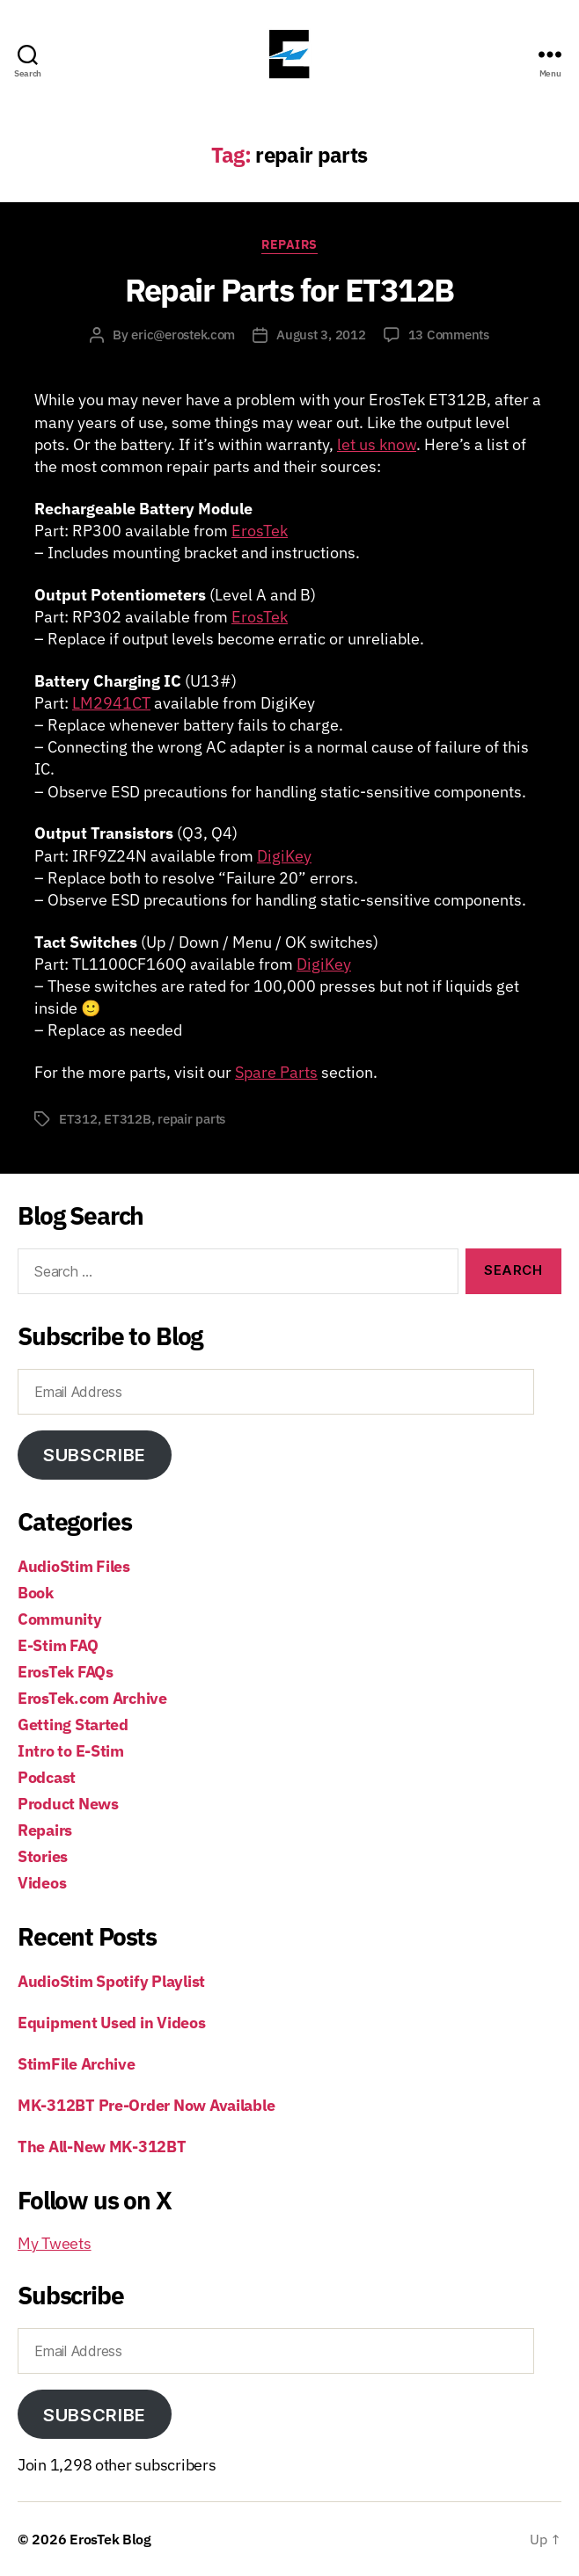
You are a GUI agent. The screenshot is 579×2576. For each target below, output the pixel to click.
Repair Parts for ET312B (289, 289)
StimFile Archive (77, 2064)
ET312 (78, 1118)
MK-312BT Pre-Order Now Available (146, 2105)
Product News (68, 1804)
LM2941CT (111, 703)
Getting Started (73, 1724)
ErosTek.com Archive (92, 1698)
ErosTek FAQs (66, 1672)
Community (60, 1619)
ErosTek (259, 530)
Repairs (289, 244)
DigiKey (284, 856)
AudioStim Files (74, 1566)
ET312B (127, 1118)
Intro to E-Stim (71, 1751)
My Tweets (55, 2243)
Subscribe (94, 1455)
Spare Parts (276, 1072)
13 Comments (448, 334)
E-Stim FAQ (58, 1645)
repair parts (191, 1118)
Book (36, 1593)
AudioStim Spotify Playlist (111, 1981)
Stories (43, 1856)
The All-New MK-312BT (102, 2146)
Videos (42, 1883)
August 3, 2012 (320, 334)
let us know (376, 444)
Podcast (47, 1777)
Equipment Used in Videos (112, 2022)
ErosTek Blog (110, 2539)
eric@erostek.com (183, 334)
